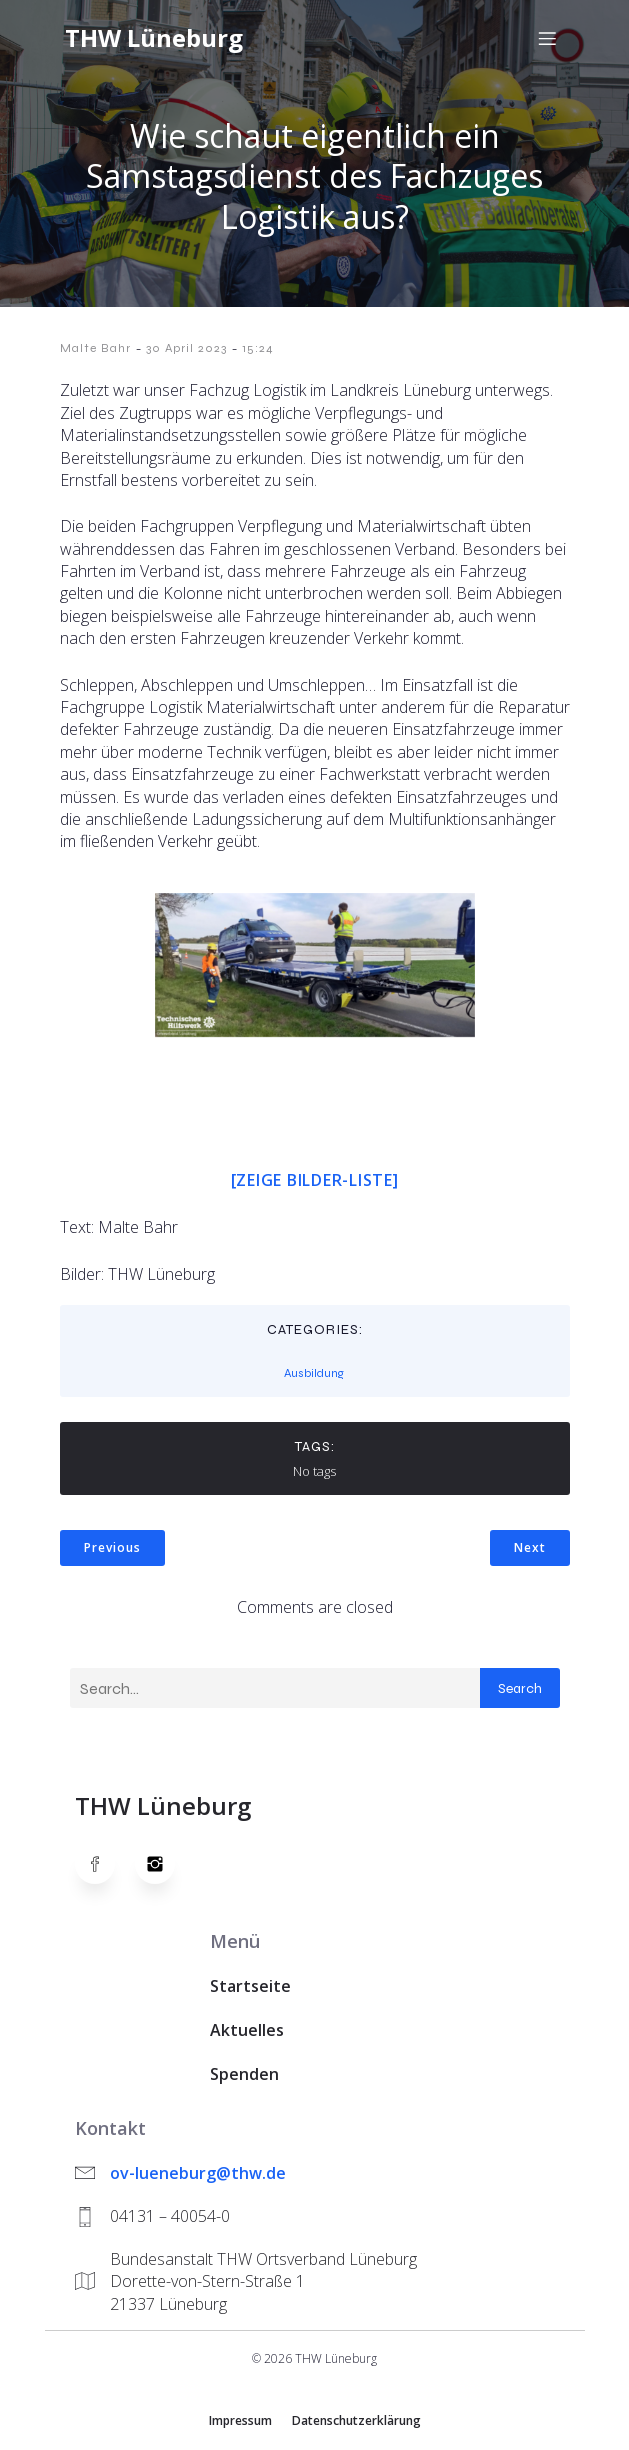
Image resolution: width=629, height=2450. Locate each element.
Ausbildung (314, 1373)
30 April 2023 (186, 348)
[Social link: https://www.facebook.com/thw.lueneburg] (105, 1864)
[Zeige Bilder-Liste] (315, 1180)
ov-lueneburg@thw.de (198, 2173)
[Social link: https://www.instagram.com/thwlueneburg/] (165, 1864)
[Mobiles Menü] (548, 38)
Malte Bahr (95, 348)
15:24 (258, 348)
